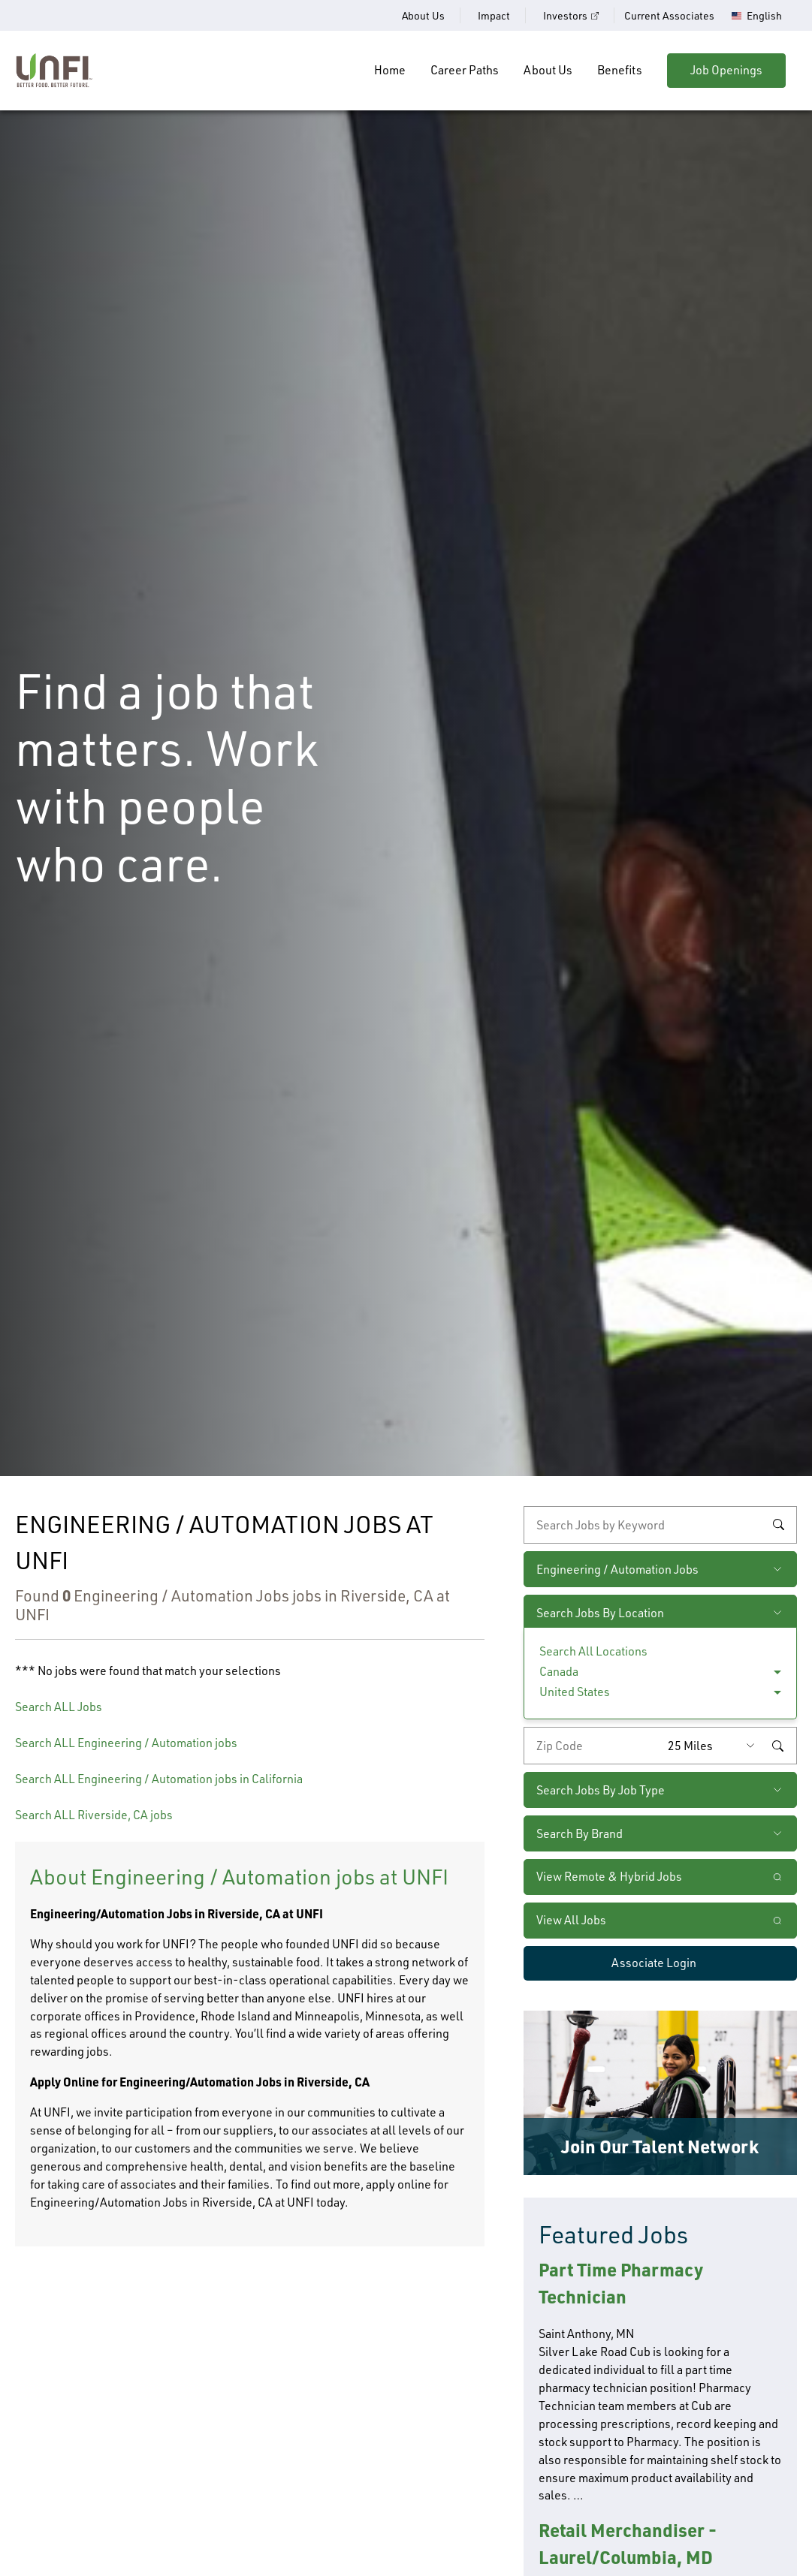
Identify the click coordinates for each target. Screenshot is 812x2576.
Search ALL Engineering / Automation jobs (126, 1742)
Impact (494, 15)
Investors (565, 15)
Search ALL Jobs (58, 1706)
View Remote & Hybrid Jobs (609, 1876)
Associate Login (653, 1962)
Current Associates (669, 15)
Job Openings (726, 69)
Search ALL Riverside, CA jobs (94, 1814)
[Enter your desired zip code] (592, 1746)
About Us (423, 15)
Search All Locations (593, 1651)
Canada (558, 1671)
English (764, 16)
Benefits (619, 69)
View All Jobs (571, 1919)
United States (574, 1691)
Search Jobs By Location (600, 1612)
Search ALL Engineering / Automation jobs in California (159, 1778)
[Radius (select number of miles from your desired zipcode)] (714, 1746)
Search (778, 1525)
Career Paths (464, 69)
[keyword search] (660, 1525)
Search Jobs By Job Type (600, 1789)
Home (390, 69)
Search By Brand (579, 1833)
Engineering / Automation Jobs (617, 1569)
